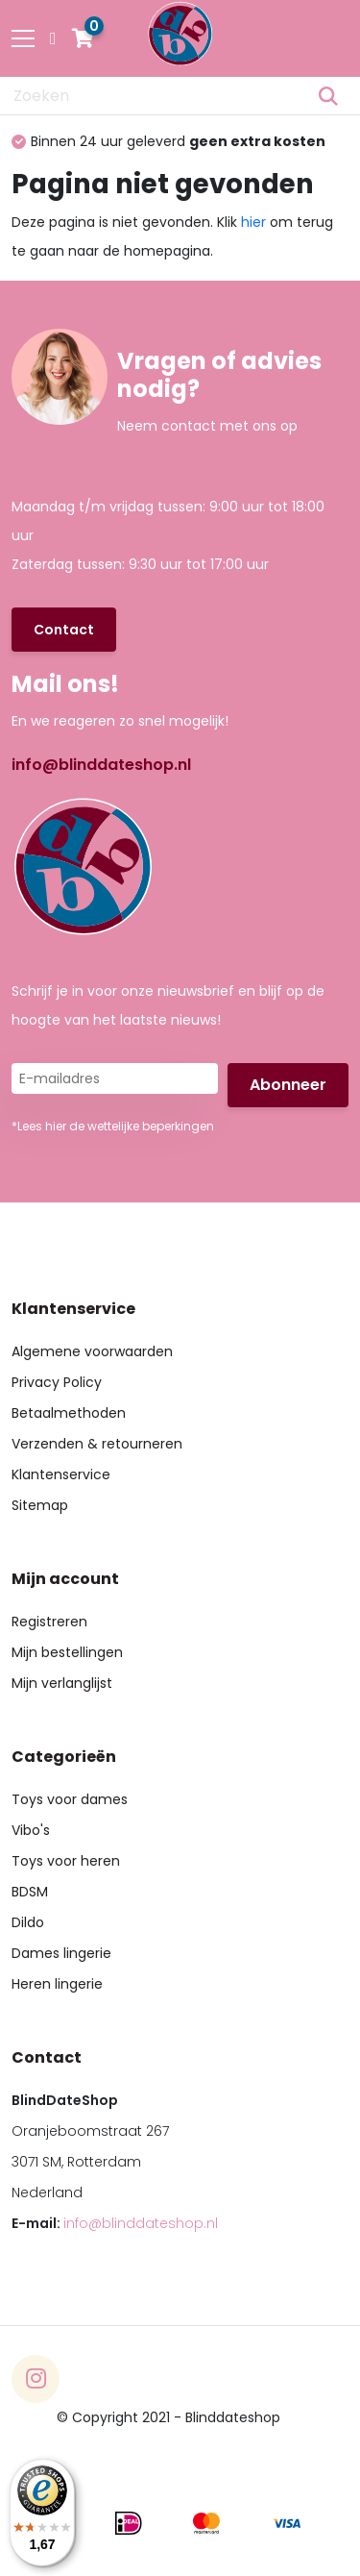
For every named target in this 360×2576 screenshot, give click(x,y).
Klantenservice (61, 1474)
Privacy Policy (57, 1382)
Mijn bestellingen (67, 1652)
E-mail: (115, 2223)
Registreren (49, 1621)
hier (253, 222)
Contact (64, 629)
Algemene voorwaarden (92, 1351)
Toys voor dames (70, 1799)
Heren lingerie (57, 1984)
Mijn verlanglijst (62, 1683)
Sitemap (40, 1505)
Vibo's (31, 1830)
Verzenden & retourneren (97, 1443)
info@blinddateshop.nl (101, 765)
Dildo (28, 1922)
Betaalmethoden (69, 1413)
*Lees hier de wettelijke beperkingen (113, 1126)
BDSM (30, 1891)
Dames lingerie (61, 1953)
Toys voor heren (66, 1860)
